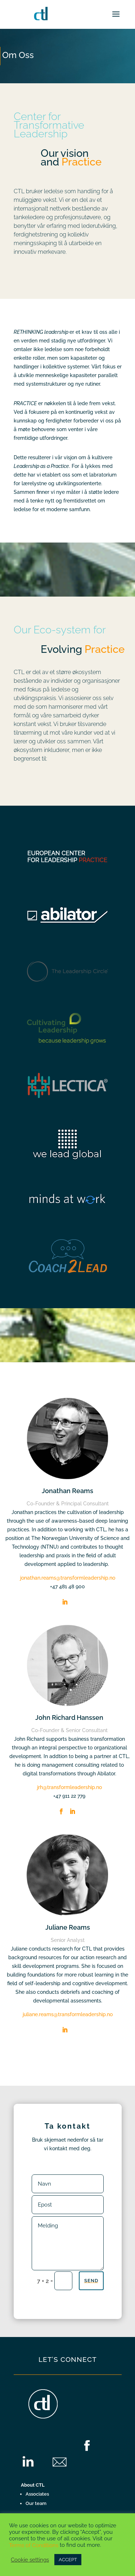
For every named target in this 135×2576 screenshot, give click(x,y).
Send (91, 2280)
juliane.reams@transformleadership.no (68, 2014)
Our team (36, 2503)
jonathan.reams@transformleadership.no (67, 1578)
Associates (37, 2494)
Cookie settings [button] (30, 2560)
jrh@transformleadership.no (69, 1787)
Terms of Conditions (33, 2545)
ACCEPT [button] (68, 2559)
